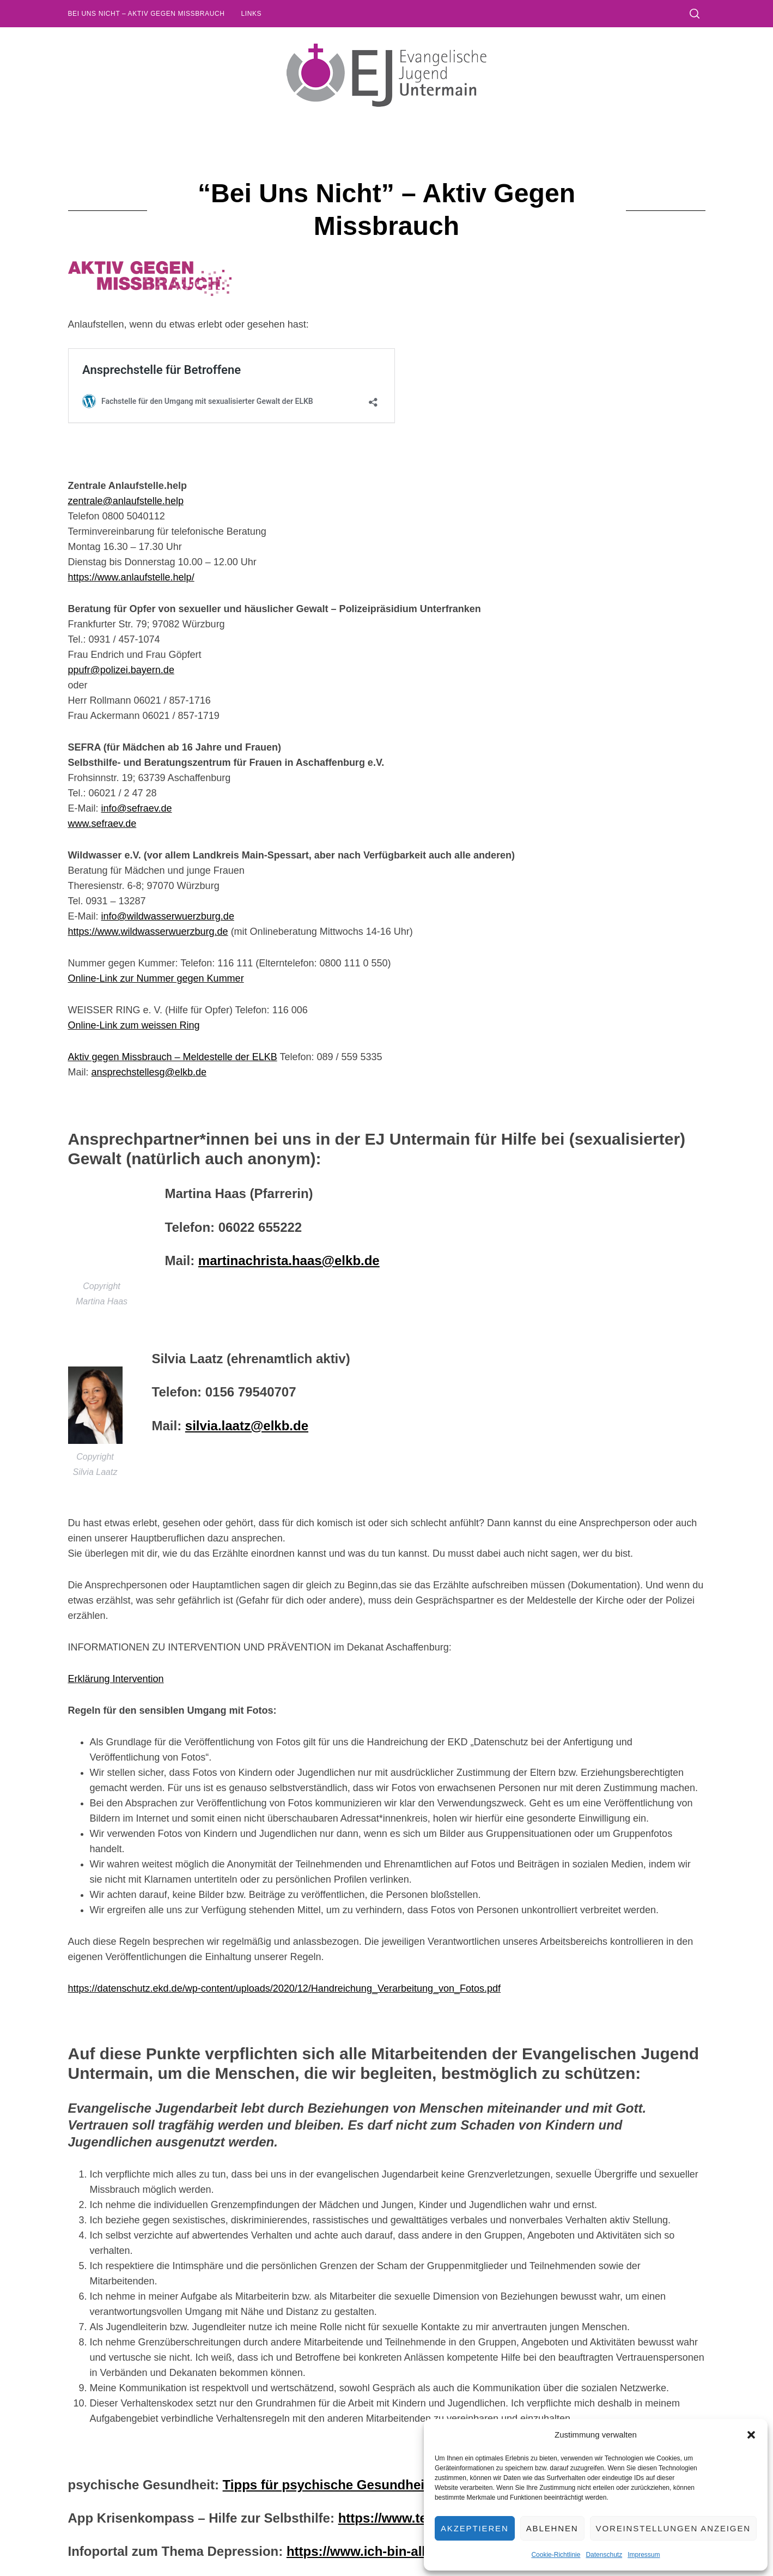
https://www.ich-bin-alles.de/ (374, 2551)
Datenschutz (604, 2555)
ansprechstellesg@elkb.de (149, 1072)
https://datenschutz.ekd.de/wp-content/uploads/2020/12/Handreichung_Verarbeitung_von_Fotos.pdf (284, 1988)
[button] (751, 2434)
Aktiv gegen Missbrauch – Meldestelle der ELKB (172, 1056)
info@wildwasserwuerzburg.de (167, 916)
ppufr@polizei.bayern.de (121, 669)
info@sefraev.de (136, 808)
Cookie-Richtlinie (555, 2555)
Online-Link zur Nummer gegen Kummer (156, 978)
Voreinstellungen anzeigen (673, 2528)
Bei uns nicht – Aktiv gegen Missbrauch (146, 13)
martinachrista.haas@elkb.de (289, 1260)
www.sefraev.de (102, 823)
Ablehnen (552, 2528)
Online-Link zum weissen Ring (134, 1025)
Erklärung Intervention (116, 1678)
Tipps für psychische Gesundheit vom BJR (356, 2484)
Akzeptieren (475, 2528)
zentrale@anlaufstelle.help (126, 500)
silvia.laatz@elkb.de (246, 1425)
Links (251, 13)
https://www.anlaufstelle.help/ (131, 577)
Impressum (644, 2555)
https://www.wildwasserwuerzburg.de (148, 931)
